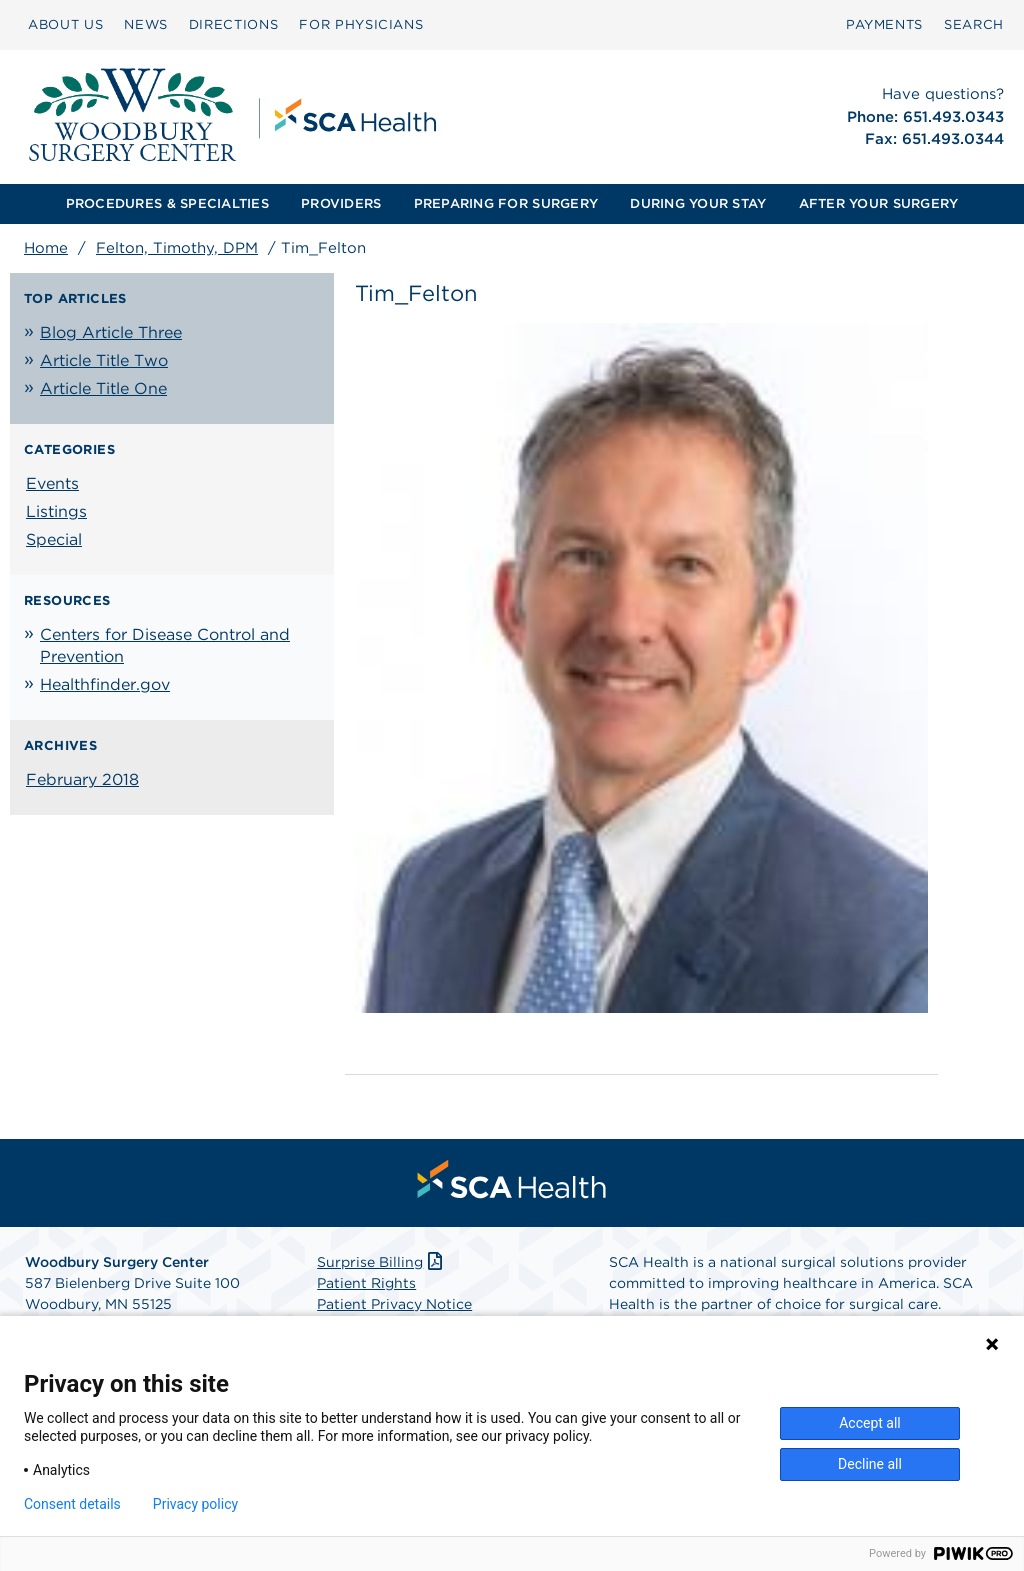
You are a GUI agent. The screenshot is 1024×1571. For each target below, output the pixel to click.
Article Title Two (104, 360)
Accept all (870, 1423)
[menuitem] (65, 25)
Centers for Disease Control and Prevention (165, 645)
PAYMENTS (884, 24)
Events (52, 483)
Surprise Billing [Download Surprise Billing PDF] (381, 1262)
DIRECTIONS (234, 24)
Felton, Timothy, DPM (177, 248)
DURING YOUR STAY (698, 203)
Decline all (870, 1464)
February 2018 (82, 779)
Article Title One (103, 388)
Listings (56, 511)
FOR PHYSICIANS (361, 24)
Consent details (72, 1504)
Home (46, 248)
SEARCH (974, 24)
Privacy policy (195, 1504)
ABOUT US (65, 24)
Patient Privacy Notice (394, 1304)
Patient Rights (366, 1283)
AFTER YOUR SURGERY (879, 203)
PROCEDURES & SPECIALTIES (167, 203)
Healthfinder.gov (105, 684)
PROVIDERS (341, 203)
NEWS (146, 24)
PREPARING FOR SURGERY (506, 203)
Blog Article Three (111, 332)
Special (54, 539)
